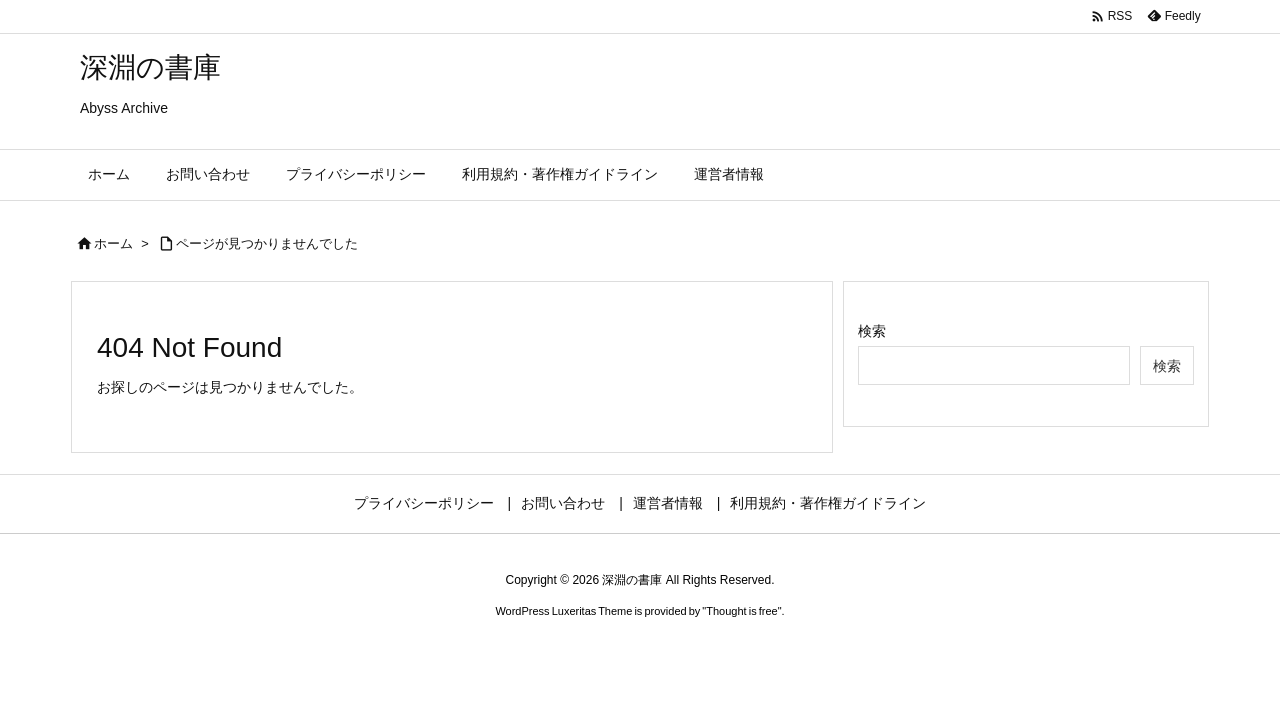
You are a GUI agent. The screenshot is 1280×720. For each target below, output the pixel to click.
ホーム (113, 243)
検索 (872, 331)
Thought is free (741, 611)
